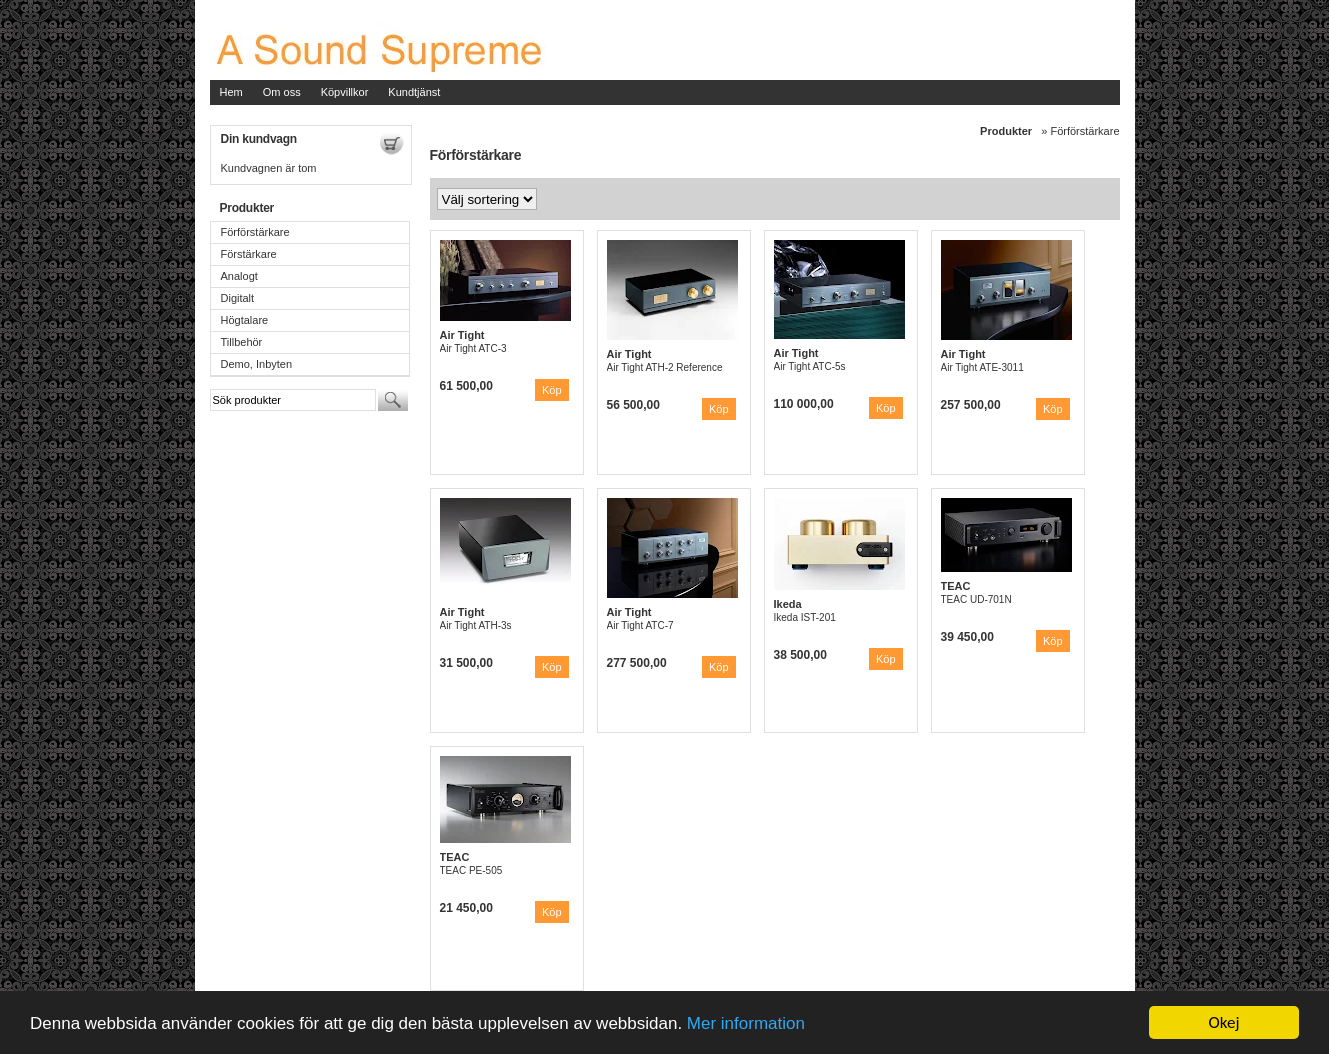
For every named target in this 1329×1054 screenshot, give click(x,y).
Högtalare (245, 320)
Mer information (746, 1023)
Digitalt (238, 298)
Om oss (282, 92)
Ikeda (788, 604)
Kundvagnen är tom (269, 168)
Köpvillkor (345, 92)
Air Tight (462, 335)
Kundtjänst (414, 92)
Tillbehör (242, 342)
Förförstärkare (255, 232)
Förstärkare (249, 254)
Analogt (239, 276)
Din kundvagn (259, 139)
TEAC (956, 586)
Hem (231, 92)
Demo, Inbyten (257, 364)
